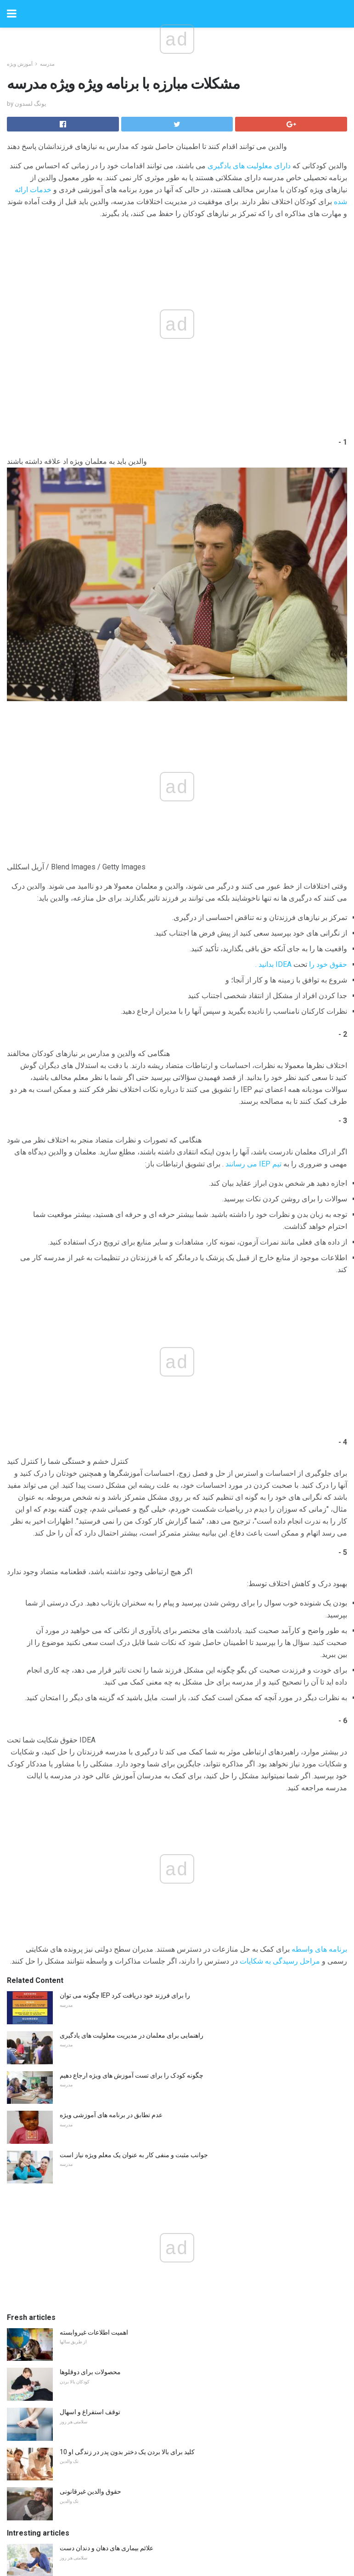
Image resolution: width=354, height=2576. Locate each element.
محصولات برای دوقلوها (90, 2372)
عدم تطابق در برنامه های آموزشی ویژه (111, 2115)
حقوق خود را (328, 964)
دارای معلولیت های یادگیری (249, 165)
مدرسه (47, 64)
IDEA (283, 964)
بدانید (266, 964)
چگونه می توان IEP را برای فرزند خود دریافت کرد (125, 1995)
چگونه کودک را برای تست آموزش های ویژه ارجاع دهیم (131, 2075)
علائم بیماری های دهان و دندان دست (106, 2548)
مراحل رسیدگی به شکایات (280, 1961)
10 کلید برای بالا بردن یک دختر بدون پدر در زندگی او (127, 2452)
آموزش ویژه (20, 64)
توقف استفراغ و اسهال (90, 2412)
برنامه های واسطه (319, 1949)
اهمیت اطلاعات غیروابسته (94, 2332)
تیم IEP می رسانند (253, 1163)
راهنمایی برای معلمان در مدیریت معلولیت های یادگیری (131, 2035)
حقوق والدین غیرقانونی (90, 2491)
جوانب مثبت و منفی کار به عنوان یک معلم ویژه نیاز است (134, 2155)
